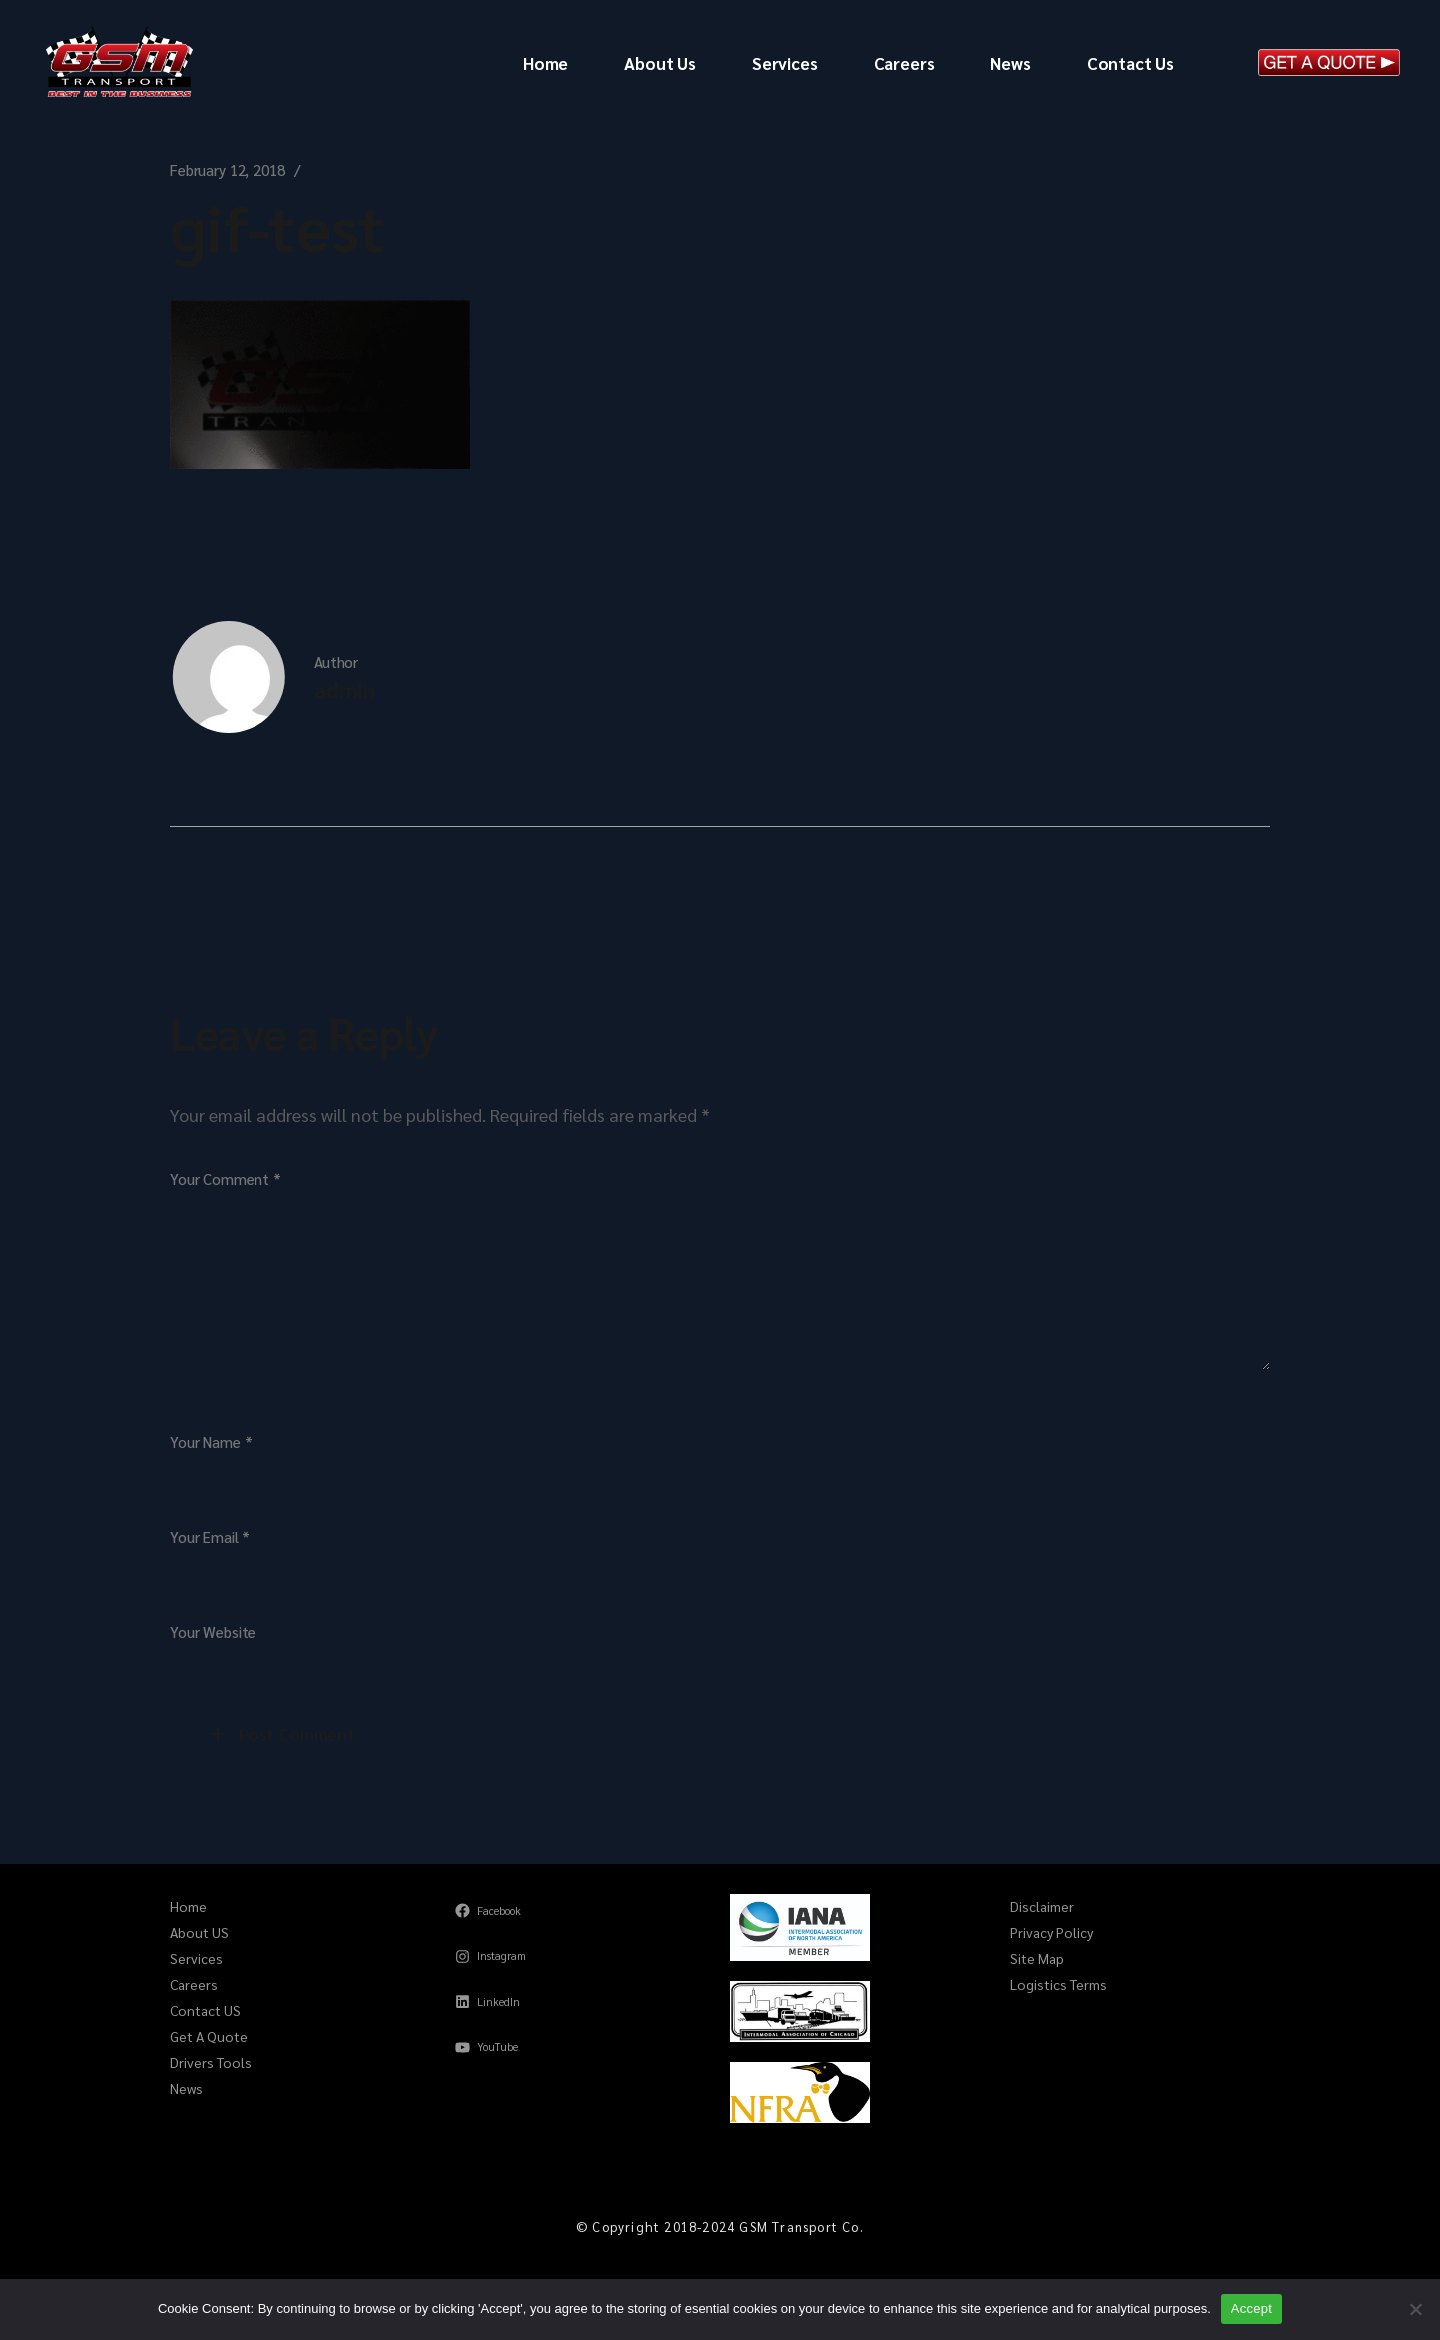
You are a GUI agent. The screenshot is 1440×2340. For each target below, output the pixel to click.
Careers (194, 1984)
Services (196, 1958)
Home (188, 1906)
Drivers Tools (211, 2062)
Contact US (205, 2010)
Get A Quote (209, 2036)
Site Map (1037, 1958)
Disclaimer (1042, 1906)
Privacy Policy (1051, 1932)
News (186, 2088)
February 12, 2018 (227, 169)
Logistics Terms (1058, 1984)
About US (199, 1932)
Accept (1251, 2308)
